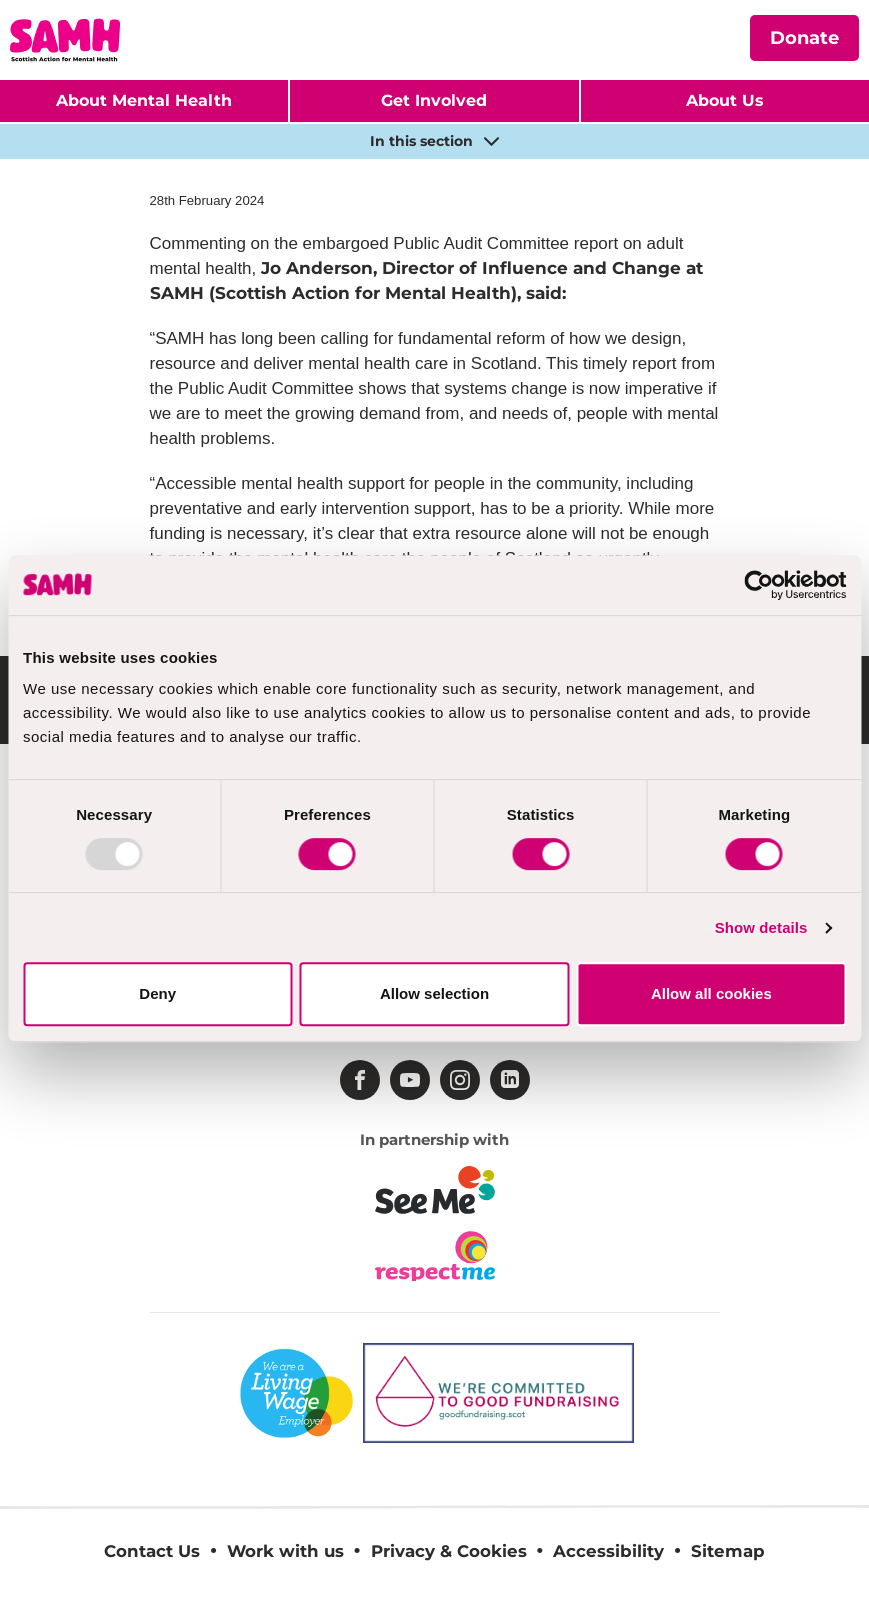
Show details (761, 927)
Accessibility (608, 1551)
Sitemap (728, 1551)
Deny (157, 993)
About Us (725, 100)
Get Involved (434, 100)
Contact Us (152, 1551)
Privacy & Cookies (449, 1551)
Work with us (285, 1551)
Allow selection (434, 993)
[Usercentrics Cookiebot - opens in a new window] (758, 585)
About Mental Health (144, 100)
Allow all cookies (711, 993)
